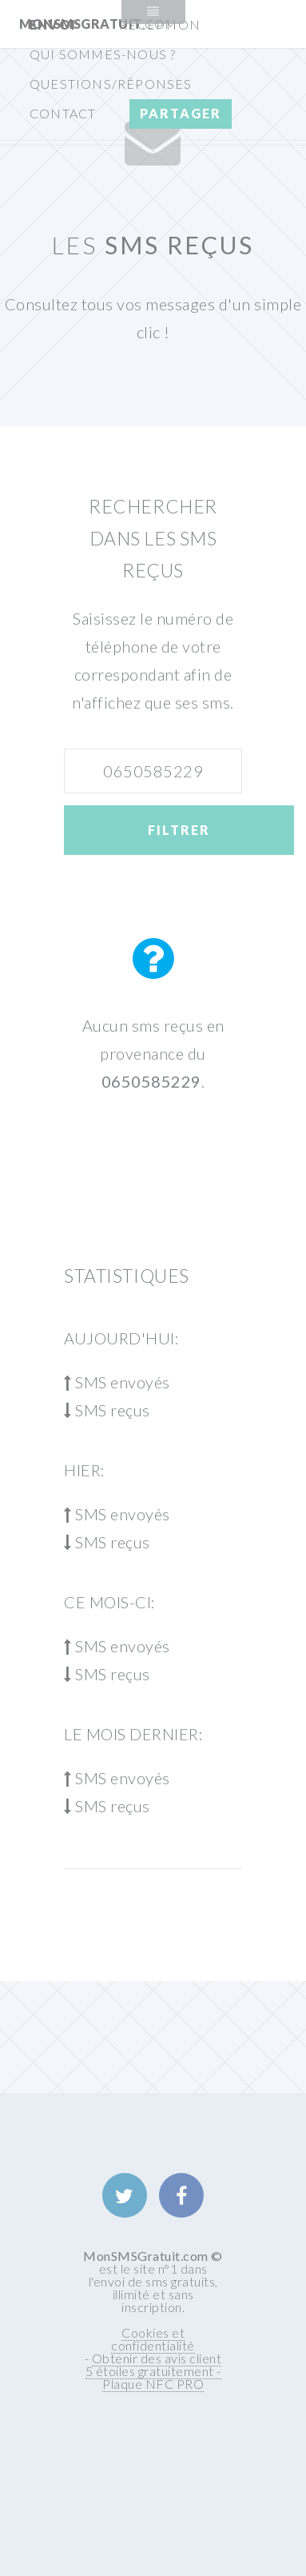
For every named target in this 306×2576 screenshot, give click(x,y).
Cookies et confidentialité (153, 2339)
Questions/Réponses (111, 83)
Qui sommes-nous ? (103, 54)
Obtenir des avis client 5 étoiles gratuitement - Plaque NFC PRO (153, 2370)
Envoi (53, 24)
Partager (180, 113)
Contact (63, 113)
